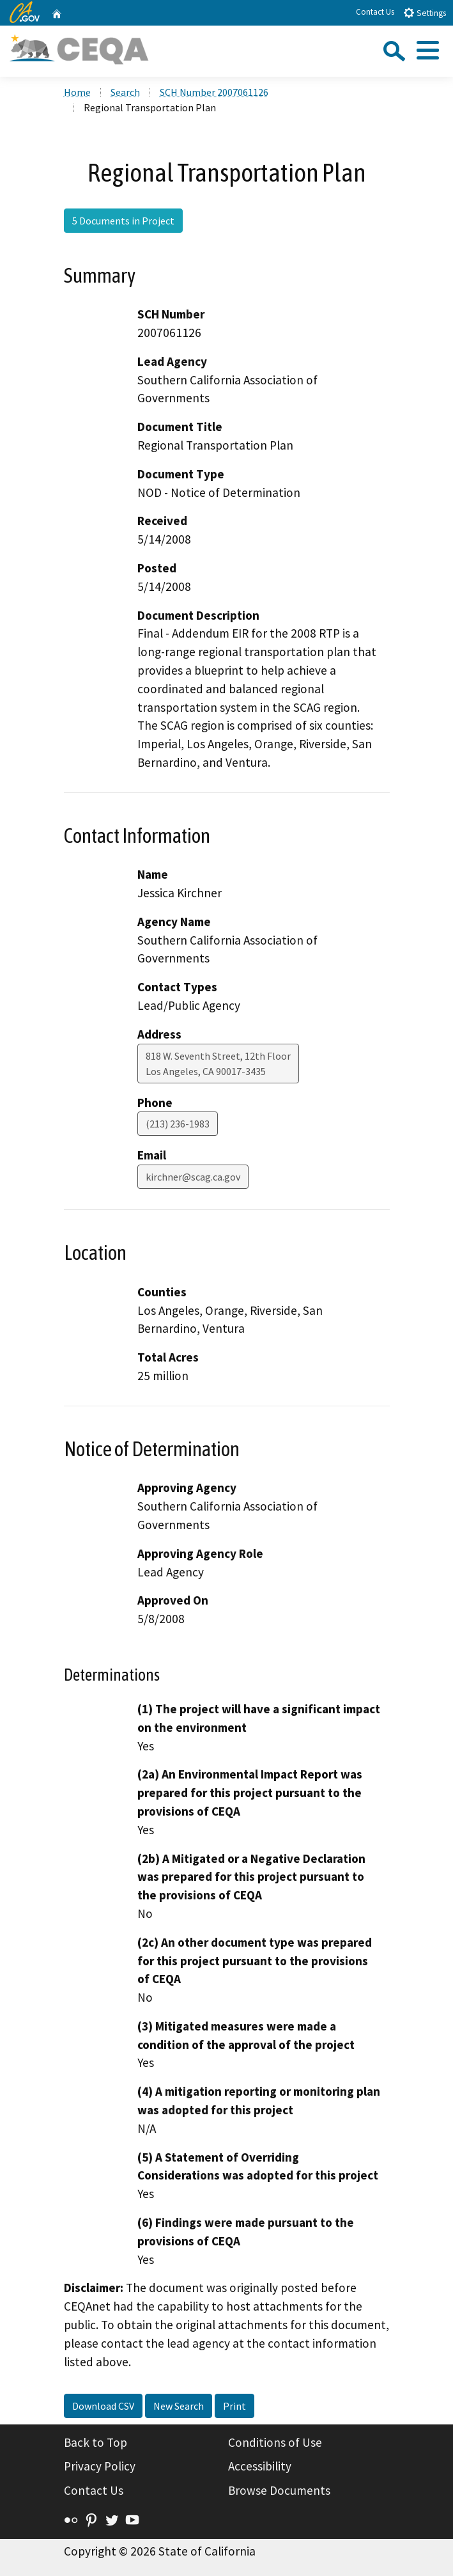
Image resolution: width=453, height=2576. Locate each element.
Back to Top (95, 2442)
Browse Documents (279, 2490)
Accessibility (259, 2466)
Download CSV (103, 2405)
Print (234, 2405)
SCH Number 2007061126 (214, 92)
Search (125, 92)
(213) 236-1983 (178, 1123)
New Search (178, 2405)
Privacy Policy (99, 2466)
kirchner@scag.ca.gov (193, 1176)
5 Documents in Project (123, 220)
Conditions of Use (275, 2442)
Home (77, 92)
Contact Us (375, 11)
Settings (424, 12)
